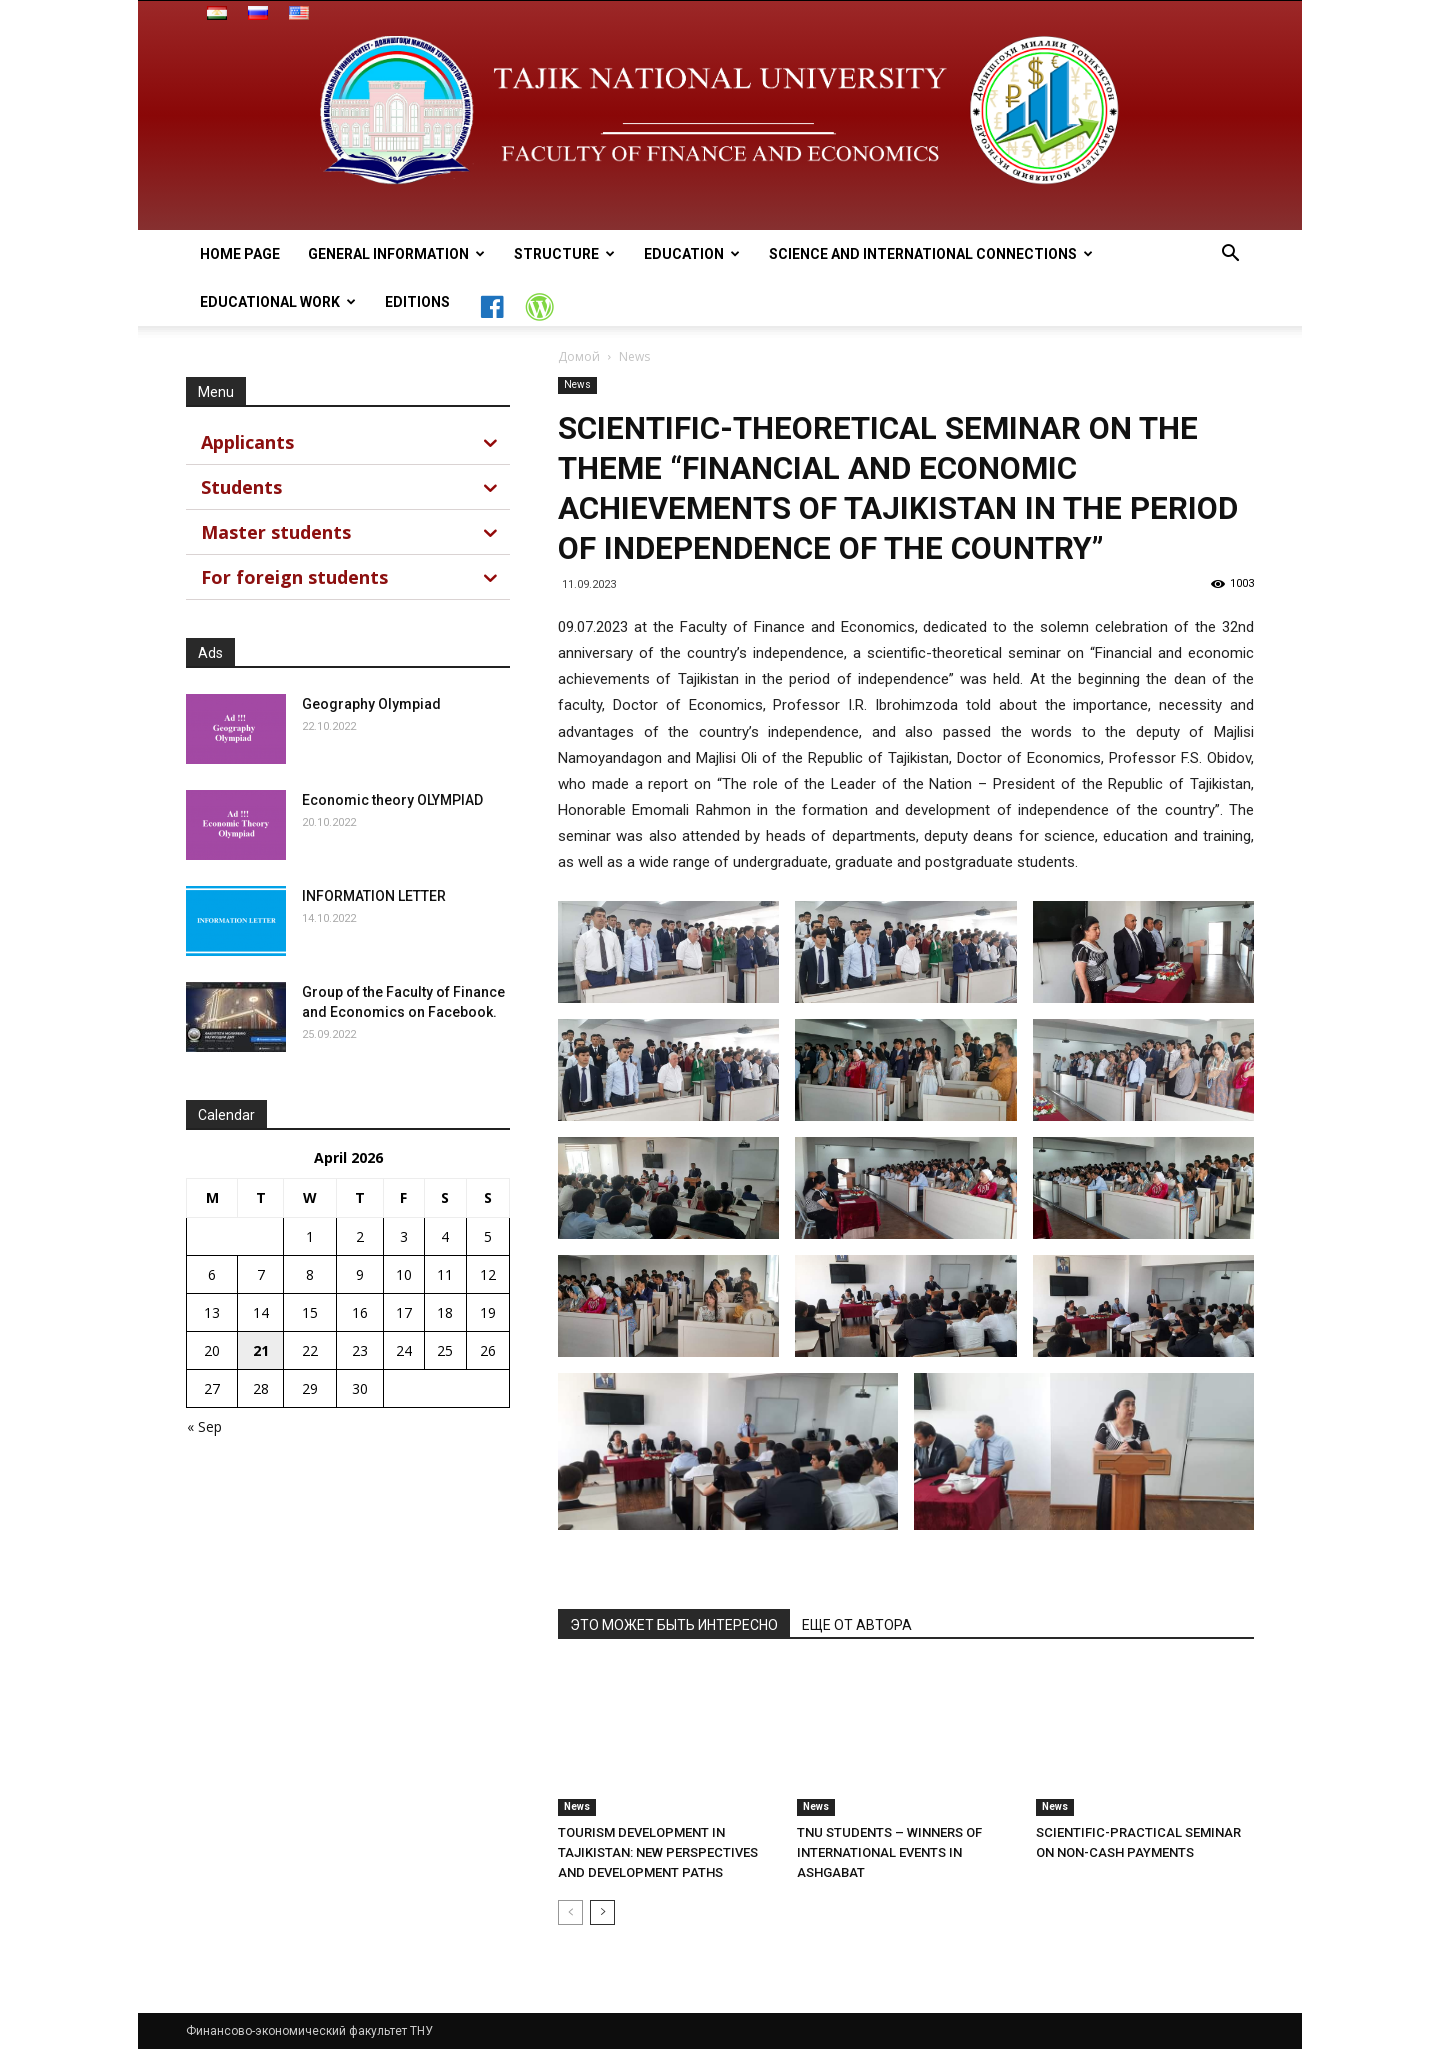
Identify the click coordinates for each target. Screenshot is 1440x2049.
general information (396, 254)
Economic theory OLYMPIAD (392, 800)
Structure (564, 254)
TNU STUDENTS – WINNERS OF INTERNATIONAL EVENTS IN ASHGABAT (889, 1852)
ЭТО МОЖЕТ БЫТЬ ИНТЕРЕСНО (674, 1625)
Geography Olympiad (371, 704)
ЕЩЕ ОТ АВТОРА (857, 1625)
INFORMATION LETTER (374, 896)
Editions (417, 302)
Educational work (278, 302)
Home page (240, 254)
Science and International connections (931, 254)
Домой (579, 356)
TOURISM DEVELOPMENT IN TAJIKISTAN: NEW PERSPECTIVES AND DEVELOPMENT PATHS (658, 1852)
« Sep (204, 1426)
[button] (1230, 255)
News (577, 384)
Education (692, 254)
